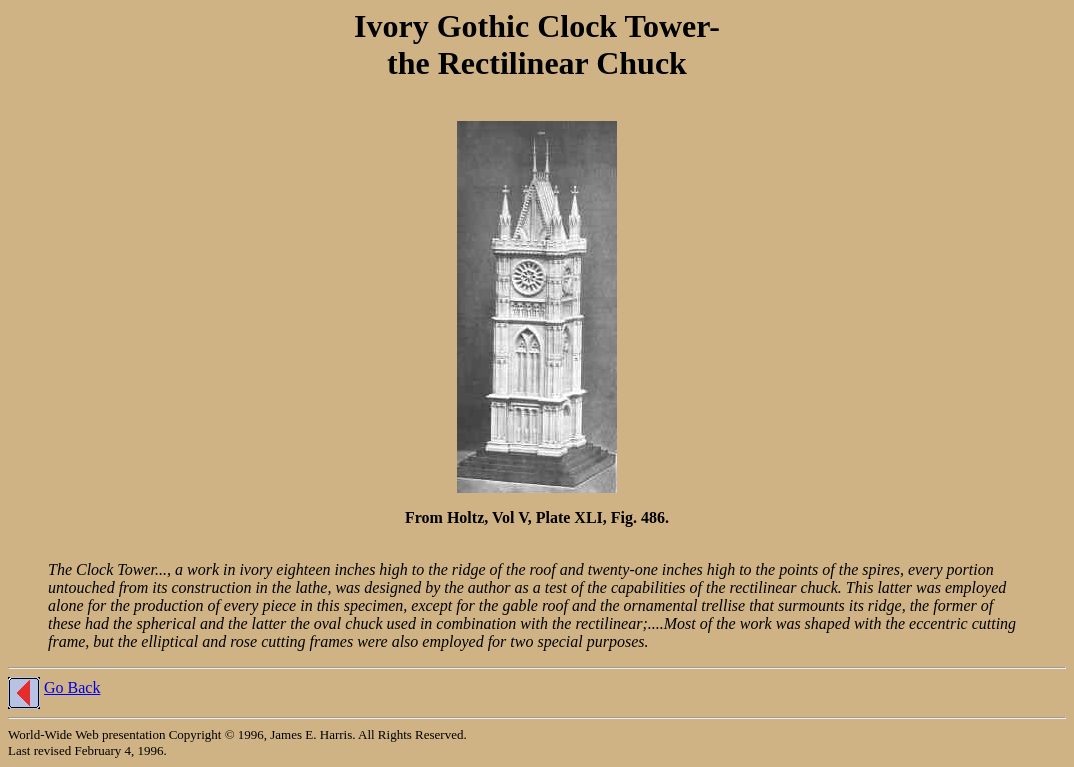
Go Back (72, 687)
